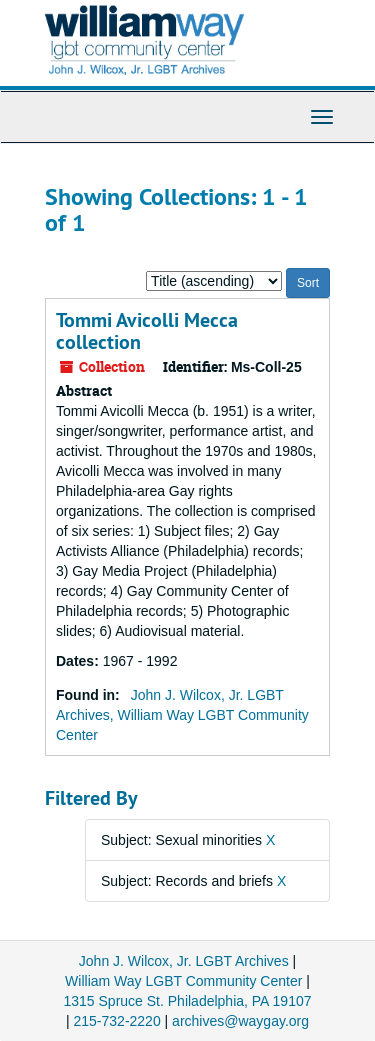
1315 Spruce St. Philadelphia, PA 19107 (187, 1001)
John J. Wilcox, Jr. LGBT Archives (184, 961)
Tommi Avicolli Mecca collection (147, 331)
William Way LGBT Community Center (183, 981)
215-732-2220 (117, 1021)
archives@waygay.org (240, 1021)
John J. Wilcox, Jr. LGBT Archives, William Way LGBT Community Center (182, 715)
